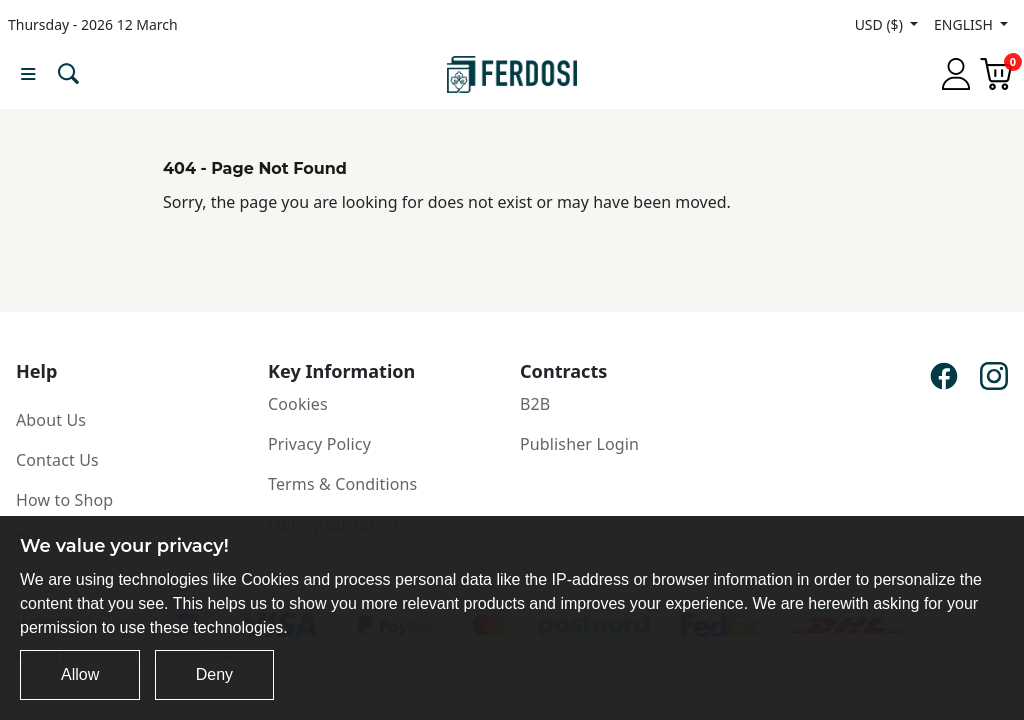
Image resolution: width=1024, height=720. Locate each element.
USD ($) (881, 24)
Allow (80, 674)
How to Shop (64, 500)
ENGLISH (965, 24)
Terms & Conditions (342, 484)
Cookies (298, 404)
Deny (214, 674)
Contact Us (57, 460)
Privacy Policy (319, 444)
